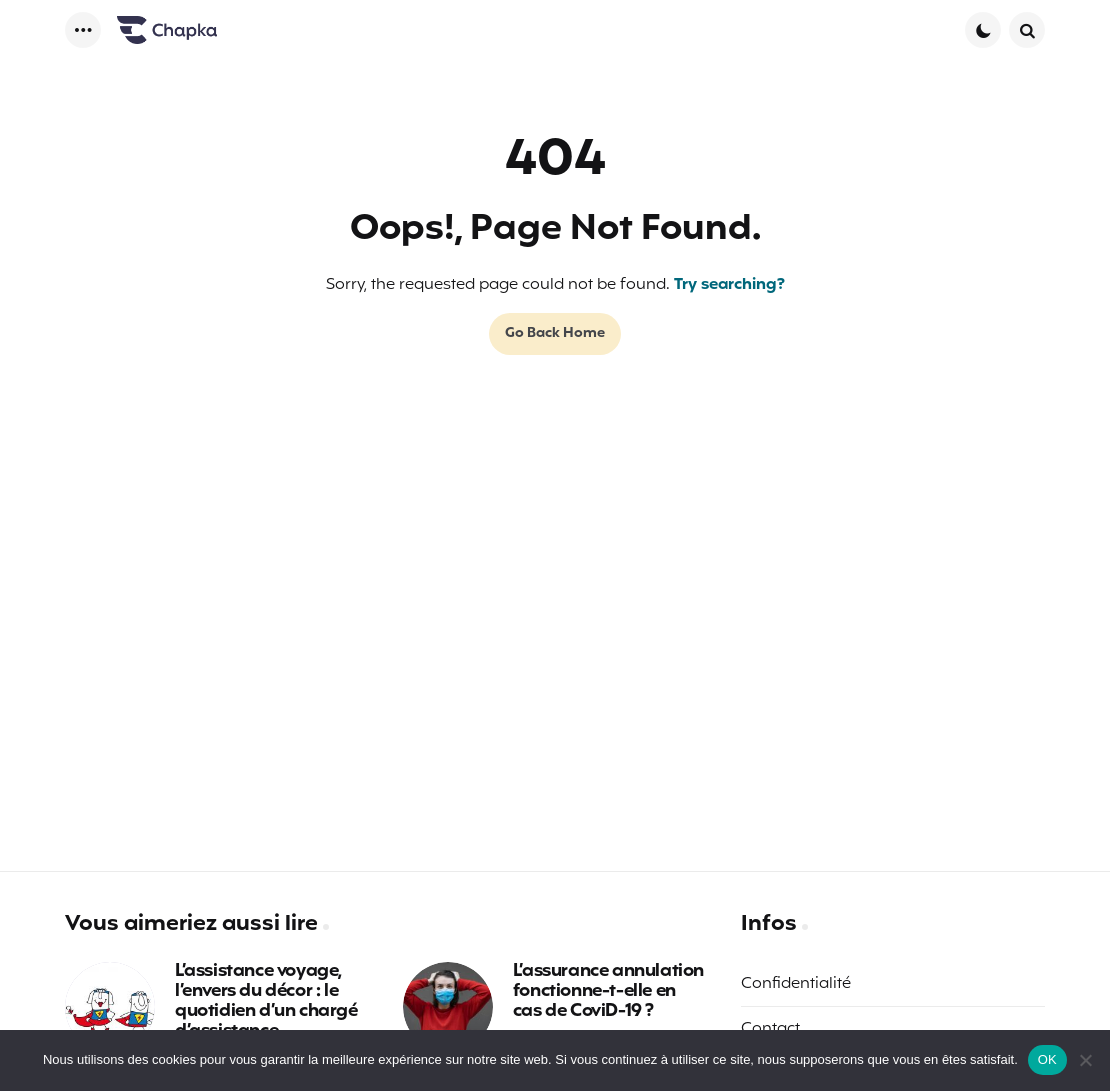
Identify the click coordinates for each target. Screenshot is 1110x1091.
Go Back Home (555, 333)
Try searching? (729, 285)
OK (1047, 1059)
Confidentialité (796, 984)
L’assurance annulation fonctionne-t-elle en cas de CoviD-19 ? (608, 991)
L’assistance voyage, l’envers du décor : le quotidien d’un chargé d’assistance (266, 1001)
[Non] (1085, 1060)
